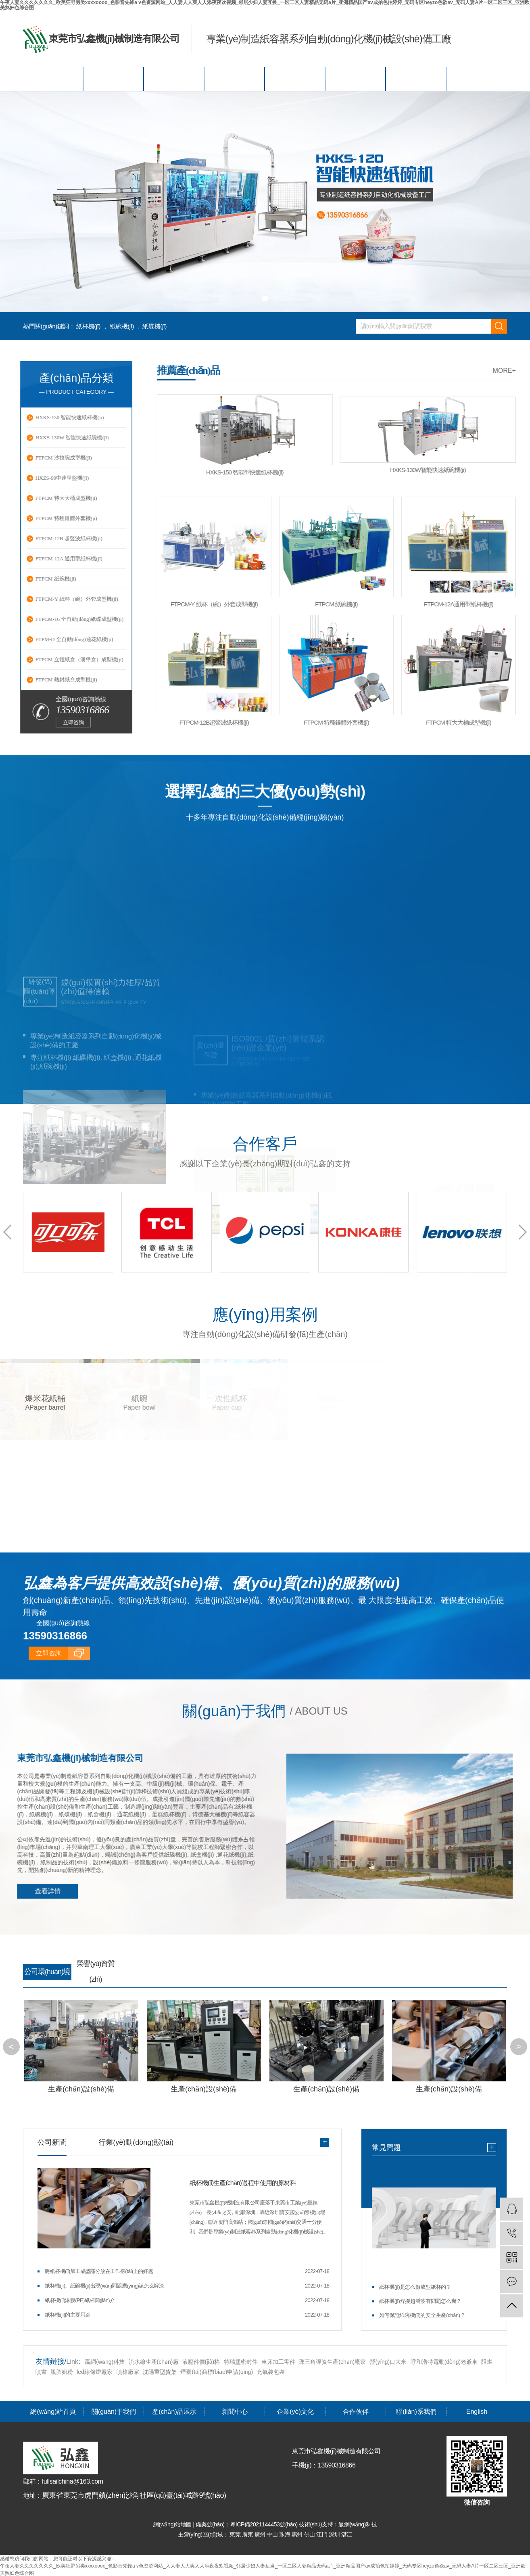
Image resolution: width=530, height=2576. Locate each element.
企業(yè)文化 (295, 78)
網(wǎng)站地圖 (173, 2523)
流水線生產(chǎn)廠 (154, 2361)
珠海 (285, 2534)
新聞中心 (234, 78)
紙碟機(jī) (154, 326)
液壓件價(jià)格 (201, 2361)
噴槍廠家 (128, 2371)
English (477, 78)
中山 (273, 2534)
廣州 (261, 2534)
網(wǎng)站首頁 (53, 78)
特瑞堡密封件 (241, 2361)
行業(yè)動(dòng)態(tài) (135, 2141)
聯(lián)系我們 (416, 78)
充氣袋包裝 (271, 2371)
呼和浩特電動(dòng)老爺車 (444, 2361)
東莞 (236, 2534)
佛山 (310, 2534)
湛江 (346, 2534)
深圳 (335, 2534)
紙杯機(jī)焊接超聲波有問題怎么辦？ (420, 2300)
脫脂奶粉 (61, 2371)
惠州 (298, 2534)
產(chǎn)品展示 (174, 78)
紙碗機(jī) (122, 326)
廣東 (248, 2534)
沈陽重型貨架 (160, 2371)
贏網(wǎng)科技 (105, 2361)
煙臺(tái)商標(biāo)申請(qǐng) (216, 2371)
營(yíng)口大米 (388, 2361)
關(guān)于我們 (113, 78)
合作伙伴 (355, 78)
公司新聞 (52, 2141)
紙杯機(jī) (88, 326)
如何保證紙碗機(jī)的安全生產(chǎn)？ (422, 2314)
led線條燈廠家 (95, 2371)
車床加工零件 (278, 2361)
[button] (254, 298)
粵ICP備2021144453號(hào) (263, 2523)
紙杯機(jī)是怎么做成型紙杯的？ (415, 2286)
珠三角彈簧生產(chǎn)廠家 (332, 2361)
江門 (322, 2534)
